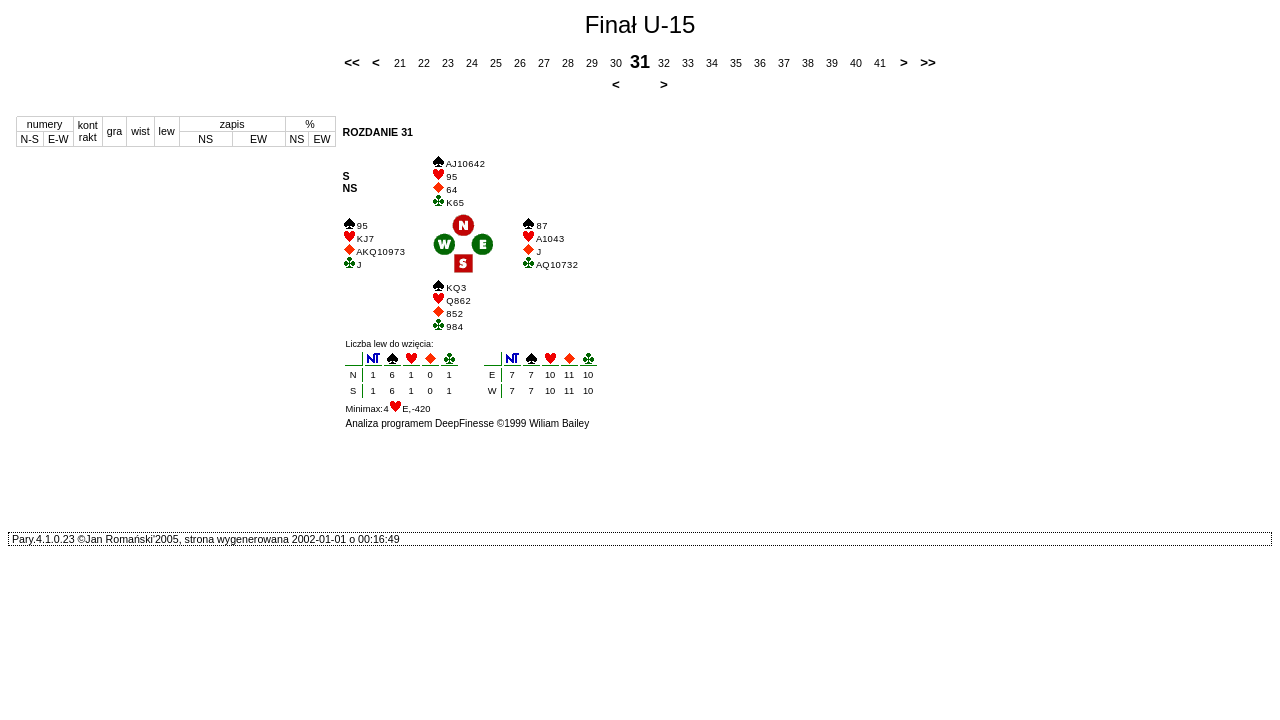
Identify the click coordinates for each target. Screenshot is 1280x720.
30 (616, 63)
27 (544, 63)
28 (568, 63)
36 (760, 63)
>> (928, 62)
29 (592, 63)
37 (784, 63)
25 (496, 63)
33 (688, 63)
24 (472, 63)
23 (448, 63)
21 (400, 63)
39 (832, 63)
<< (352, 62)
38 (808, 63)
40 (856, 63)
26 (520, 63)
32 (664, 63)
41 (880, 63)
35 (736, 63)
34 (712, 63)
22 (424, 63)
